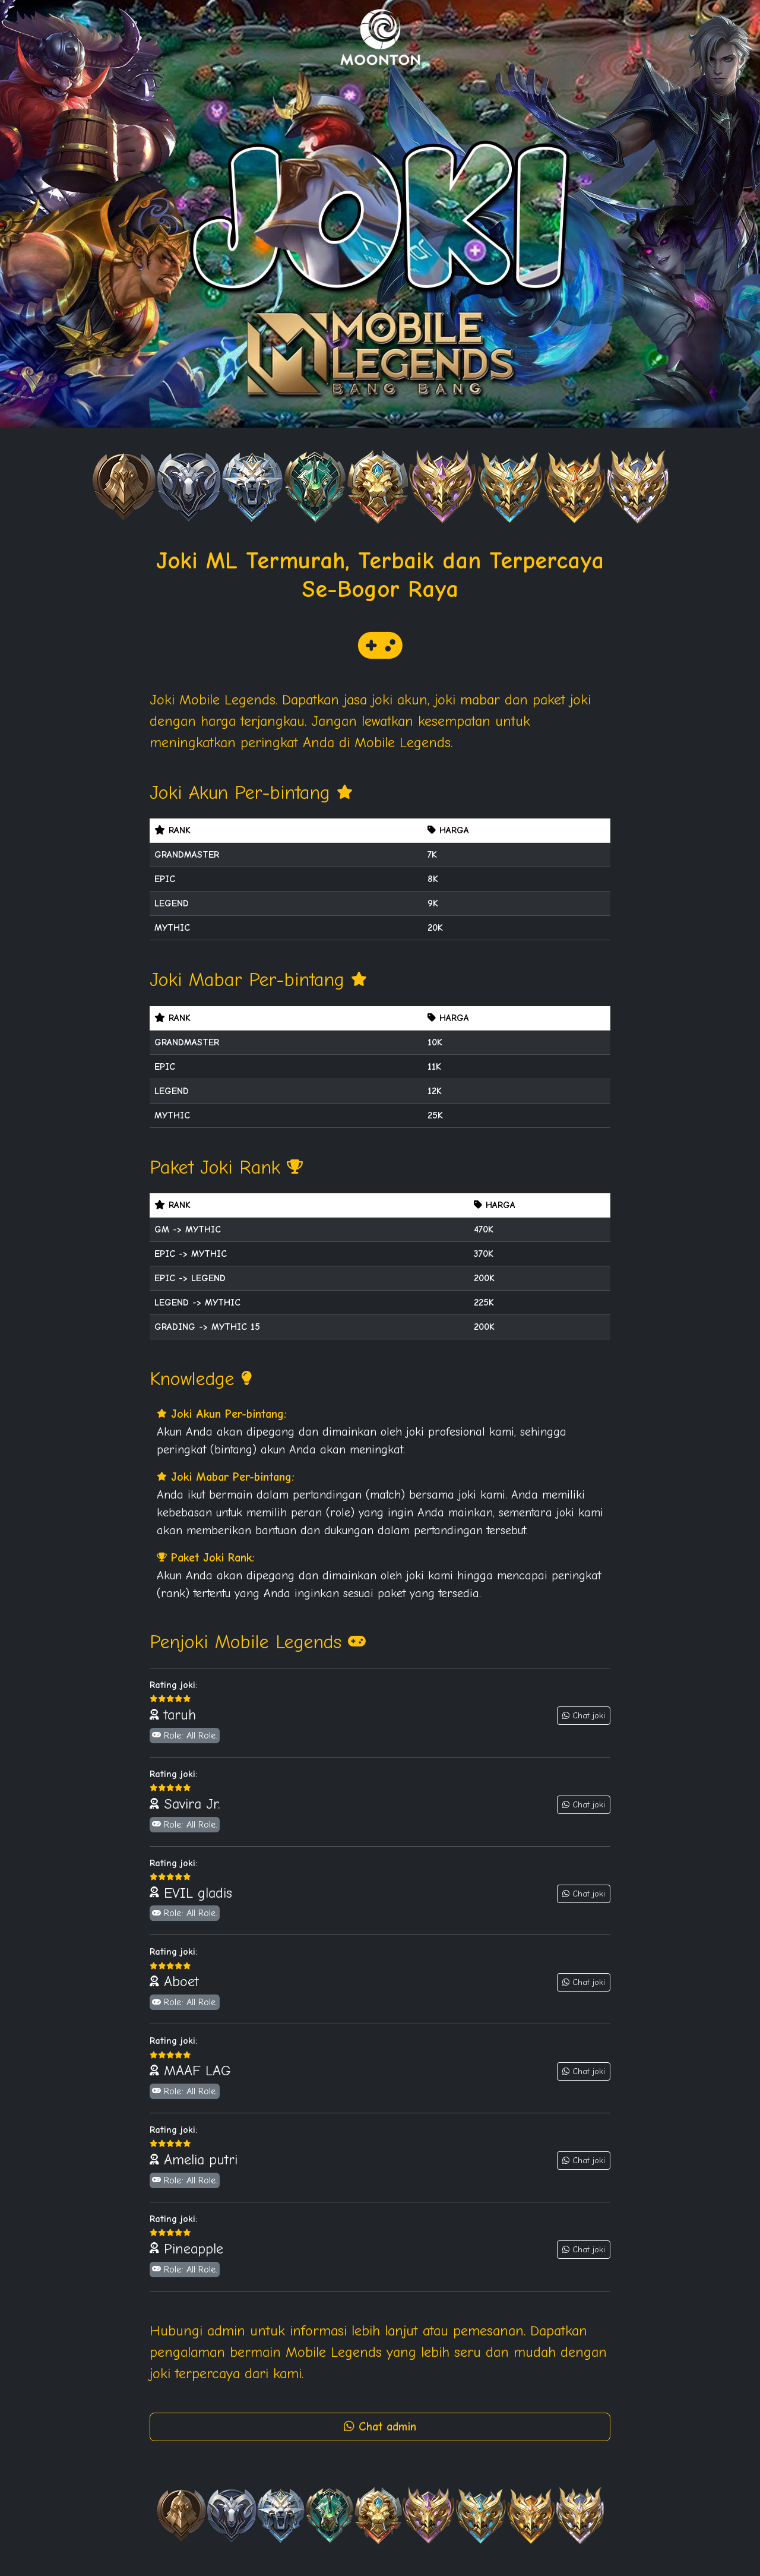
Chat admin (380, 2426)
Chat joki (583, 1716)
